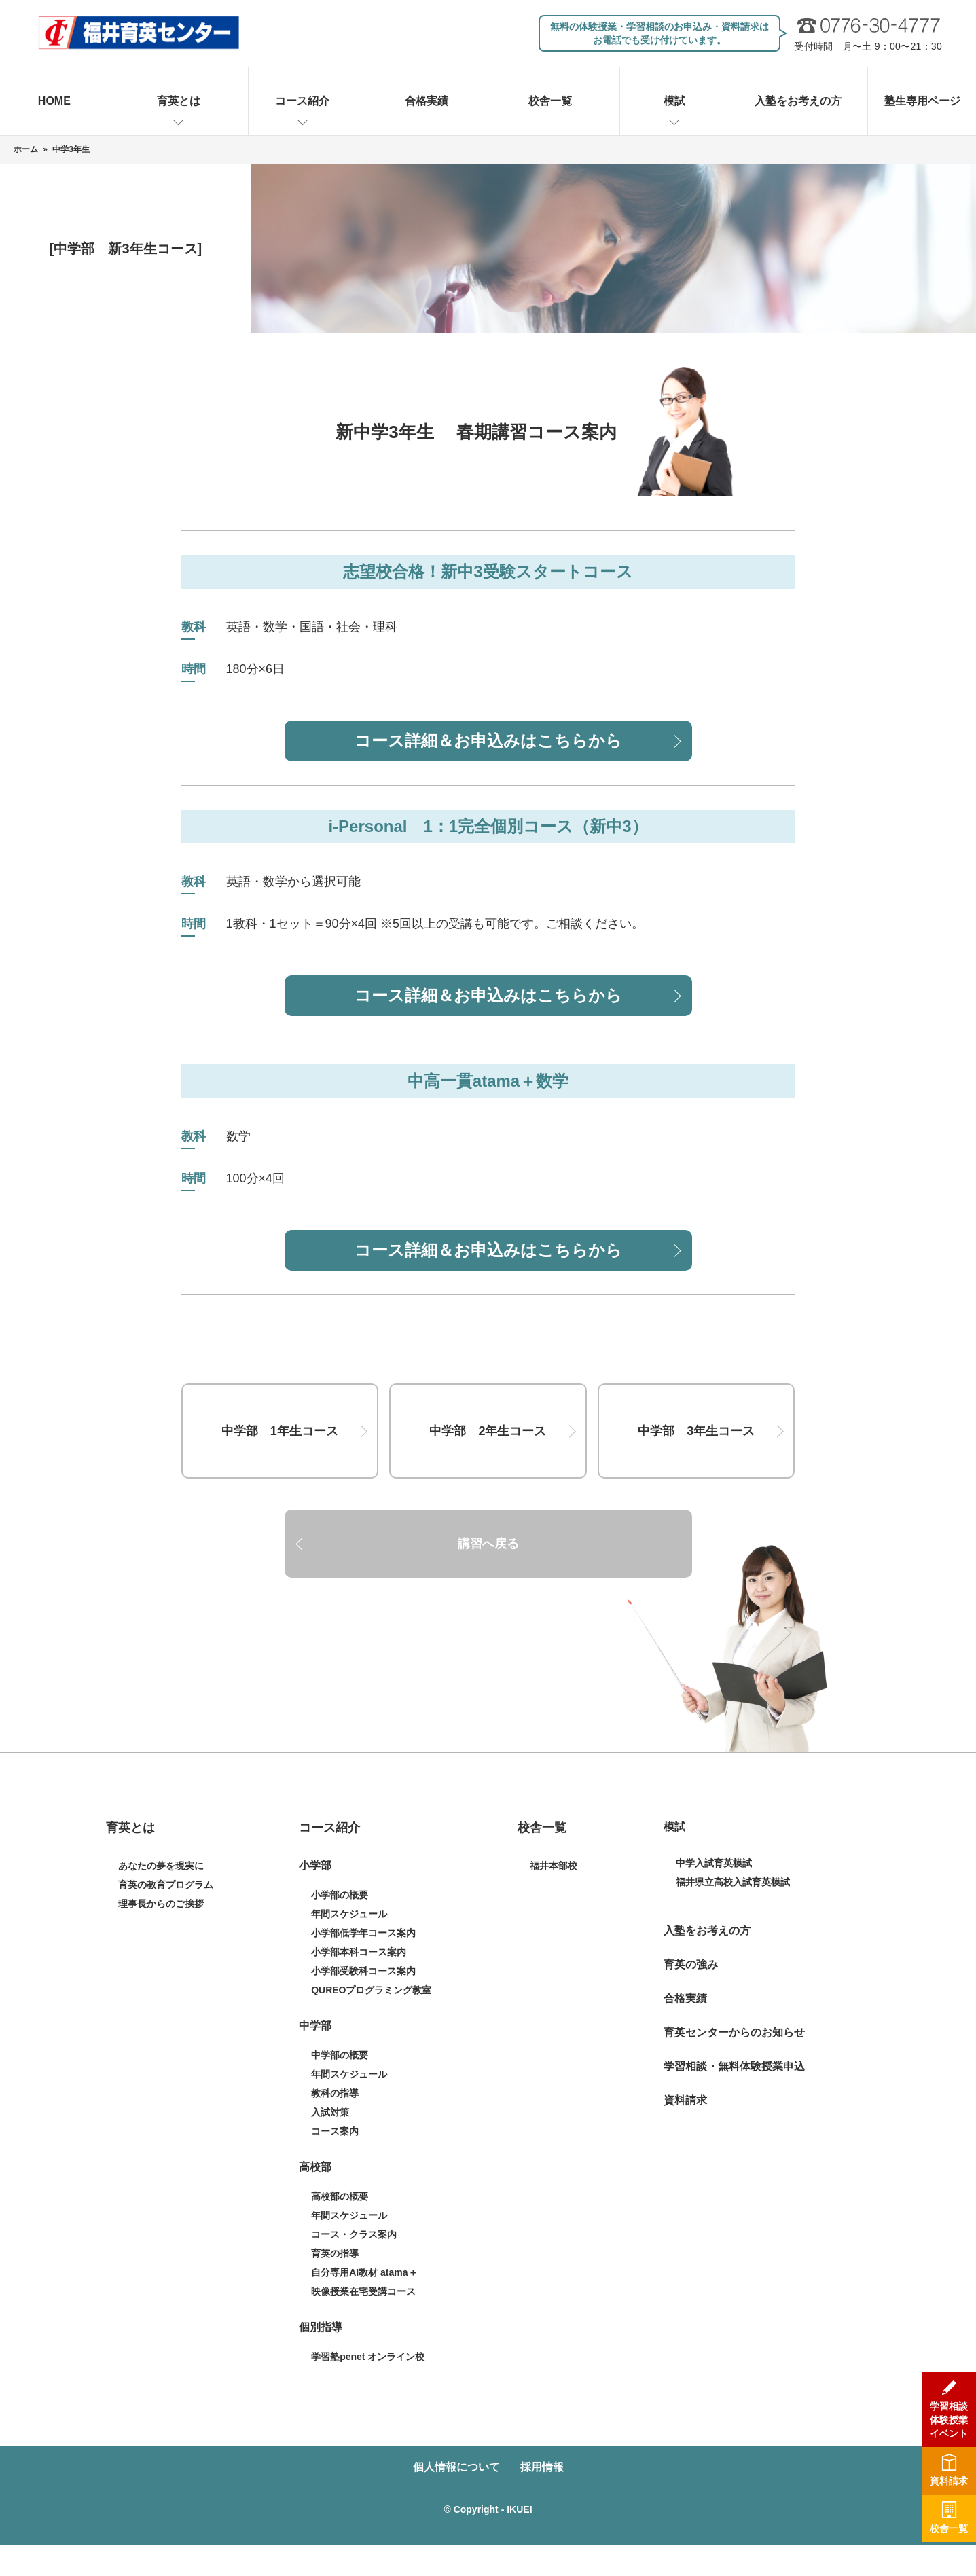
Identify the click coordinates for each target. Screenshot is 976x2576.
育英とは (178, 101)
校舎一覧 (550, 101)
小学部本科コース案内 (358, 1951)
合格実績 (426, 101)
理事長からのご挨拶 (161, 1903)
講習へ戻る (488, 1543)
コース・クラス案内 (354, 2234)
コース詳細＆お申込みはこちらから (488, 740)
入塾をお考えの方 (798, 101)
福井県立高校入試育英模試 (733, 1881)
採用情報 (542, 2467)
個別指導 (320, 2327)
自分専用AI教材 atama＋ (364, 2272)
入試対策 (330, 2112)
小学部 (315, 1865)
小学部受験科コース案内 (363, 1970)
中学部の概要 (339, 2055)
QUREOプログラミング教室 (371, 1989)
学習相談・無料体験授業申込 (734, 2066)
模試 (674, 101)
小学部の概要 (339, 1894)
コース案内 (335, 2131)
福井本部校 (553, 1865)
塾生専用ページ (922, 101)
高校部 (315, 2167)
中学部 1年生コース (279, 1431)
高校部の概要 (339, 2196)
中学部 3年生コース (696, 1431)
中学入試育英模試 (714, 1862)
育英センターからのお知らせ (734, 2032)
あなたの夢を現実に (161, 1865)
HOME (54, 101)
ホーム (26, 149)
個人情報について (456, 2467)
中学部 (315, 2025)
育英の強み (691, 1964)
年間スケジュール (349, 1913)
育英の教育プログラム (165, 1884)
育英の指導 (335, 2253)
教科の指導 (335, 2093)
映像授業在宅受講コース (363, 2291)
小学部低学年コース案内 (363, 1932)
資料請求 (685, 2100)
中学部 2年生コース (487, 1431)
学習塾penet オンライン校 (367, 2356)
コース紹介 (302, 101)
